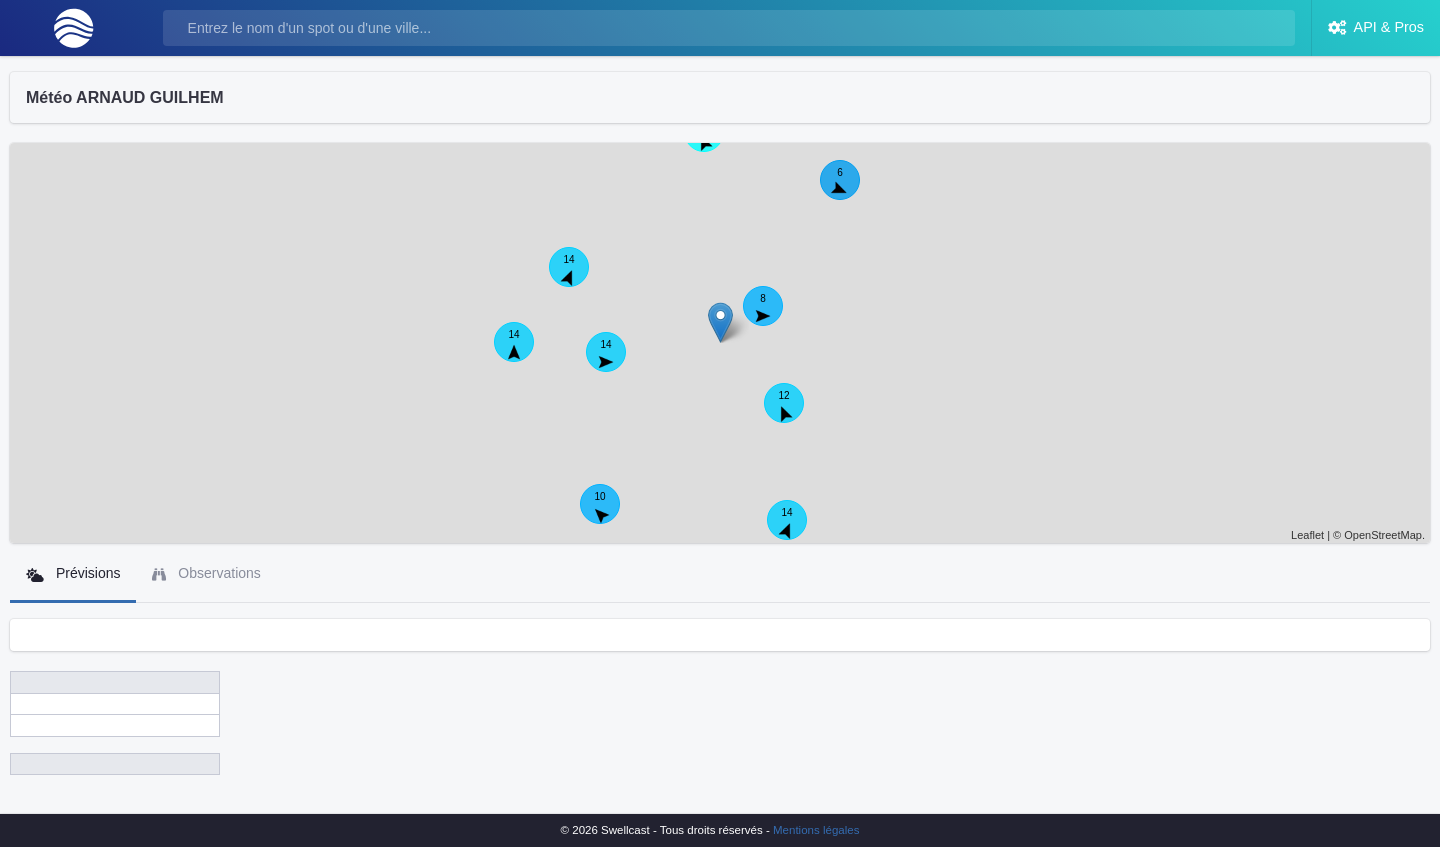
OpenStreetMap (1383, 535)
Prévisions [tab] (73, 573)
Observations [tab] (206, 573)
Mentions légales (816, 830)
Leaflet (1307, 535)
